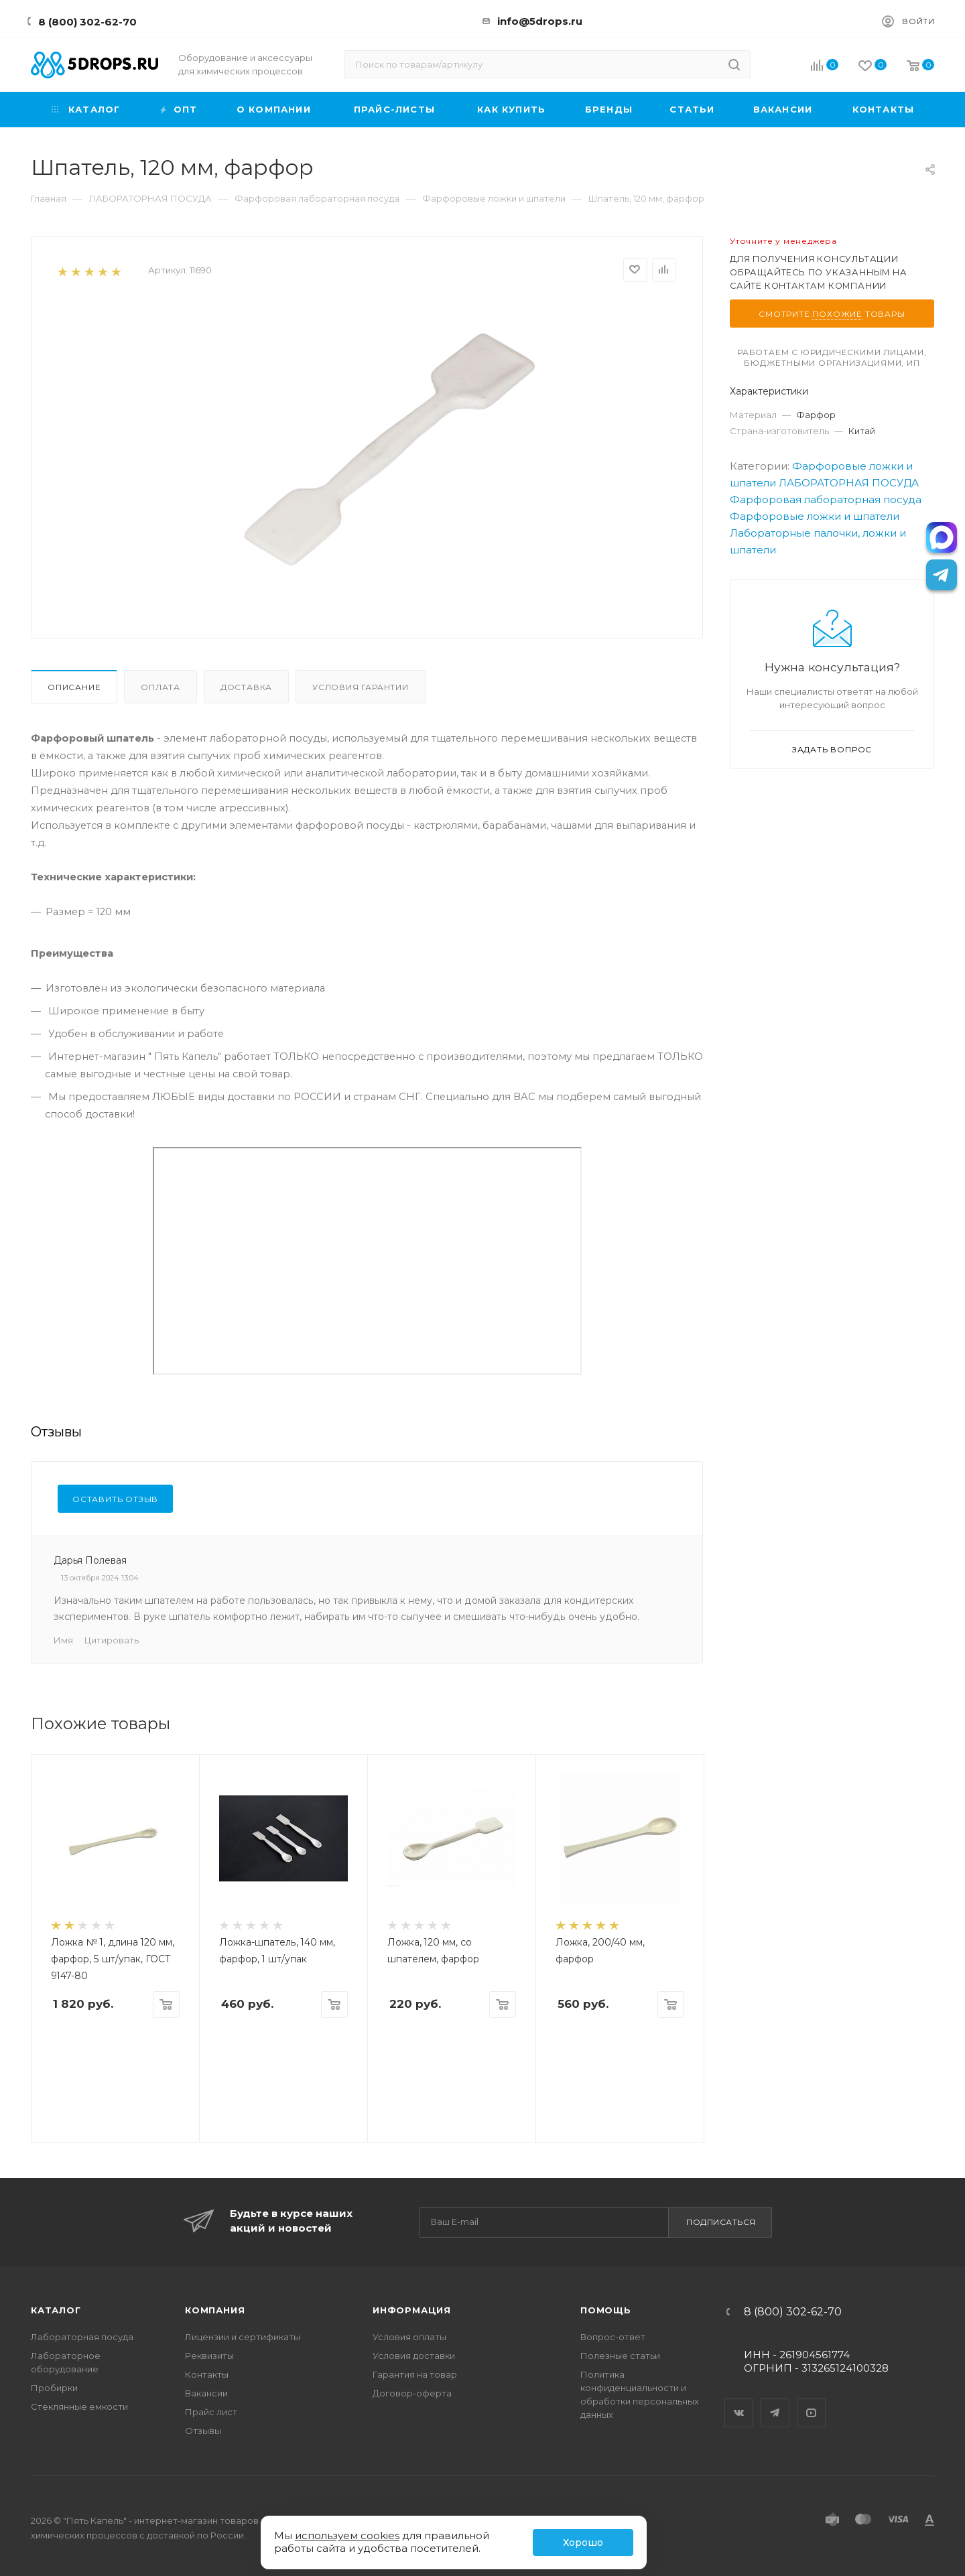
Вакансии (206, 2393)
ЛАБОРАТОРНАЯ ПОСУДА (849, 482)
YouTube (811, 2401)
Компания (215, 2310)
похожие (837, 314)
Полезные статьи (620, 2355)
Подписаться (721, 2222)
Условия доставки (414, 2355)
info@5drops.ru (539, 21)
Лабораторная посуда (82, 2336)
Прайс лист (211, 2411)
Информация (412, 2310)
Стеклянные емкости (79, 2406)
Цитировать (111, 1640)
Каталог (56, 2310)
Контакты (207, 2374)
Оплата (160, 687)
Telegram (775, 2401)
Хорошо (583, 2542)
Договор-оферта (412, 2393)
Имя (63, 1640)
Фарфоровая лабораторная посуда (825, 499)
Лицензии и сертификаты (242, 2336)
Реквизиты (209, 2355)
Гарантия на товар (415, 2374)
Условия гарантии (360, 687)
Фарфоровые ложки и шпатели (814, 516)
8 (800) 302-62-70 (87, 21)
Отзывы (203, 2430)
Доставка (246, 687)
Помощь (605, 2310)
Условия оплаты (409, 2336)
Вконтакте (739, 2401)
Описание (74, 687)
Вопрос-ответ (612, 2336)
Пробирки (54, 2387)
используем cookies (347, 2535)
